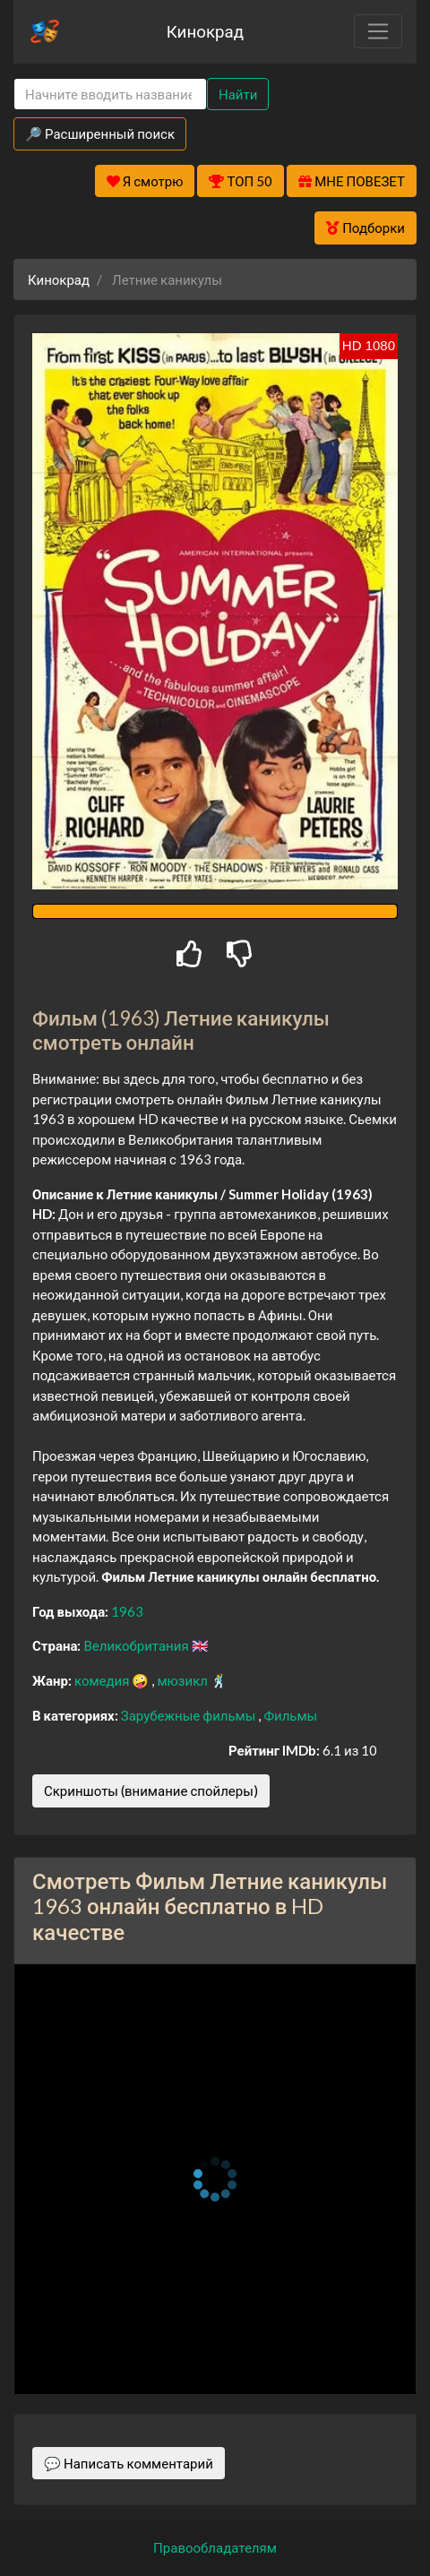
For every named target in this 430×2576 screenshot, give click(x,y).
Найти (238, 94)
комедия (103, 1680)
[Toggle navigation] (378, 31)
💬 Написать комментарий (128, 2463)
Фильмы (290, 1715)
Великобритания (137, 1645)
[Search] (110, 94)
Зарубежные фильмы (190, 1715)
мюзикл (183, 1680)
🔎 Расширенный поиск (100, 133)
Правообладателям (215, 2547)
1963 (127, 1611)
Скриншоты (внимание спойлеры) (151, 1790)
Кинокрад (205, 31)
